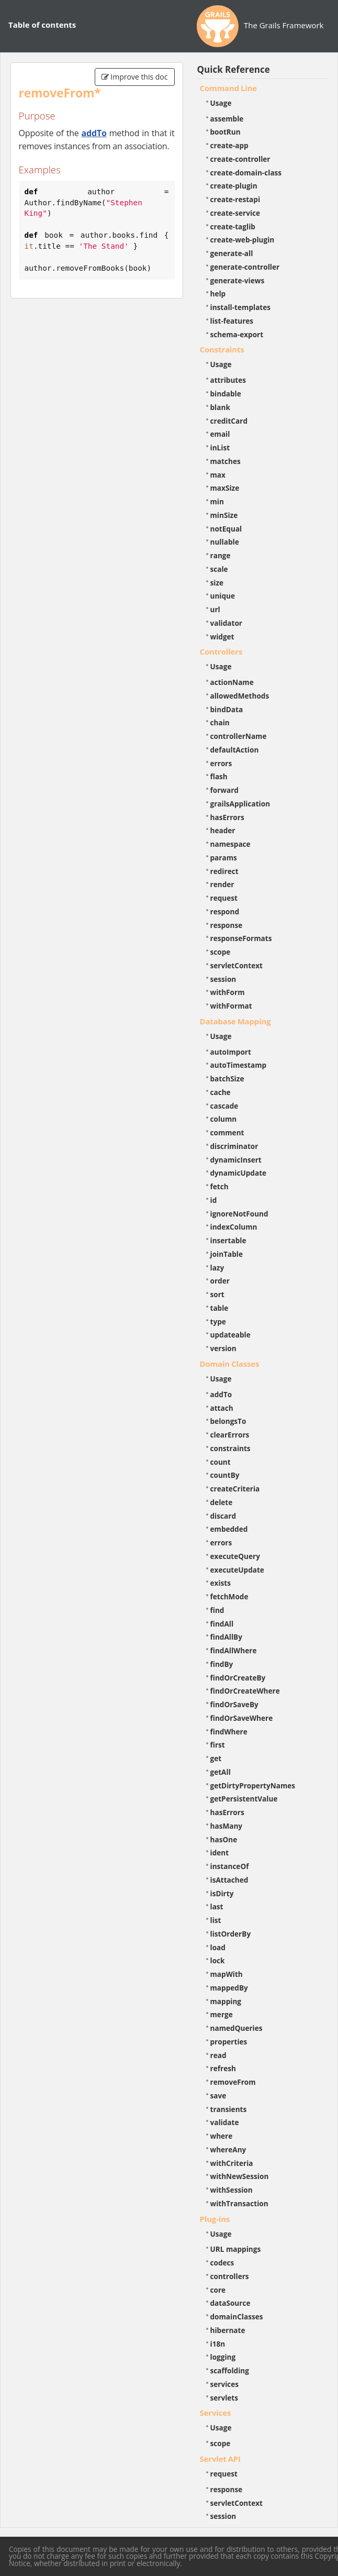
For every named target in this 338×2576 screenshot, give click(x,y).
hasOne (224, 1839)
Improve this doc (135, 77)
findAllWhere (233, 1650)
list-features (232, 321)
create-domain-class (246, 173)
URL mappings (235, 2249)
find (217, 1610)
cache (220, 1092)
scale (219, 569)
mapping (226, 2001)
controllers (229, 2276)
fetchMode (229, 1596)
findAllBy (226, 1637)
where (221, 2136)
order (220, 1281)
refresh (223, 2068)
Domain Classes (230, 1363)
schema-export (237, 334)
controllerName (238, 736)
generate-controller (245, 267)
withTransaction (239, 2203)
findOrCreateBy (238, 1678)
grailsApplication (240, 804)
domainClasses (236, 2316)
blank (220, 407)
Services (215, 2412)
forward (224, 790)
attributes (228, 380)
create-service (235, 213)
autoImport (230, 1052)
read (218, 2055)
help (218, 293)
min (217, 501)
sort (217, 1294)
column (223, 1119)
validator (226, 623)
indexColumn (233, 1227)
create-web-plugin (242, 240)
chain (220, 722)
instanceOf (229, 1866)
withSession (231, 2190)
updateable (230, 1335)
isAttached (229, 1880)
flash (219, 776)
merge (221, 2014)
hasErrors (227, 817)
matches (225, 461)
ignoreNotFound (239, 1214)
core (218, 2290)
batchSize (227, 1079)
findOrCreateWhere (245, 1691)
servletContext (236, 965)
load (218, 1947)
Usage (221, 103)
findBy (221, 1664)
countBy (225, 1475)
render (222, 884)
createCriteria (235, 1489)
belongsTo (228, 1421)
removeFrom (233, 2082)
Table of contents (42, 24)
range (220, 555)
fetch (219, 1186)
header (222, 830)
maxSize (225, 488)
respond (225, 911)
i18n (218, 2344)
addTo (94, 133)
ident (219, 1853)
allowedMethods (239, 696)
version (223, 1348)
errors (221, 763)
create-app (229, 145)
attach (221, 1408)
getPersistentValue (244, 1799)
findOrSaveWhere (241, 1718)
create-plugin (233, 186)
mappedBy (229, 1988)
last (216, 1906)
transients (228, 2109)
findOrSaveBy (234, 1704)
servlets (224, 2398)
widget (222, 637)
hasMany (226, 1826)
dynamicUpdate (238, 1173)
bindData (226, 709)
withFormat (231, 1006)
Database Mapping (235, 1021)
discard (223, 1516)
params (223, 858)
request (224, 898)
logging (223, 2357)
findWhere (228, 1732)
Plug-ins (215, 2219)
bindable (225, 394)
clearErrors (230, 1435)
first (217, 1745)
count (220, 1462)
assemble (227, 119)
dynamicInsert (236, 1160)
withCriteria (231, 2163)
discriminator (234, 1146)
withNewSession (239, 2176)
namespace (230, 844)
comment (227, 1132)
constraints (230, 1448)
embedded (229, 1529)
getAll (220, 1772)
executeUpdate (237, 1570)
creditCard (229, 421)
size (217, 583)
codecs (222, 2263)
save (218, 2095)
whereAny (228, 2149)
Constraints (222, 349)
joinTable (226, 1254)
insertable (228, 1240)
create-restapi (235, 199)
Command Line (228, 88)
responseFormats (241, 938)
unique (222, 596)
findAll (222, 1624)
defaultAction (234, 750)
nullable (224, 542)
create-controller (240, 159)
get (216, 1758)
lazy (217, 1268)
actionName (232, 682)
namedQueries (236, 2028)
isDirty (222, 1893)
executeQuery (235, 1556)
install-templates (240, 307)
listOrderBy (230, 1934)
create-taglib (232, 226)
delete (221, 1502)
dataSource (230, 2303)
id (213, 1200)
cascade (224, 1106)
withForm (227, 992)
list (215, 1920)
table (219, 1308)
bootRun (225, 132)
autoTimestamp (238, 1065)
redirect (224, 871)
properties (228, 2042)
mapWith (226, 1974)
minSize (224, 515)
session (223, 979)
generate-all (231, 253)
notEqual (226, 529)
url (215, 609)
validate (224, 2122)
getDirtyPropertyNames (253, 1785)
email (220, 434)
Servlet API (220, 2458)
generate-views (237, 280)
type (218, 1321)
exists (220, 1583)
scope (220, 952)
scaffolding (229, 2370)
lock (217, 1960)
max (218, 475)
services (224, 2384)
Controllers (221, 651)
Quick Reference (233, 69)
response (226, 925)
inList (220, 447)
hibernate (227, 2330)
